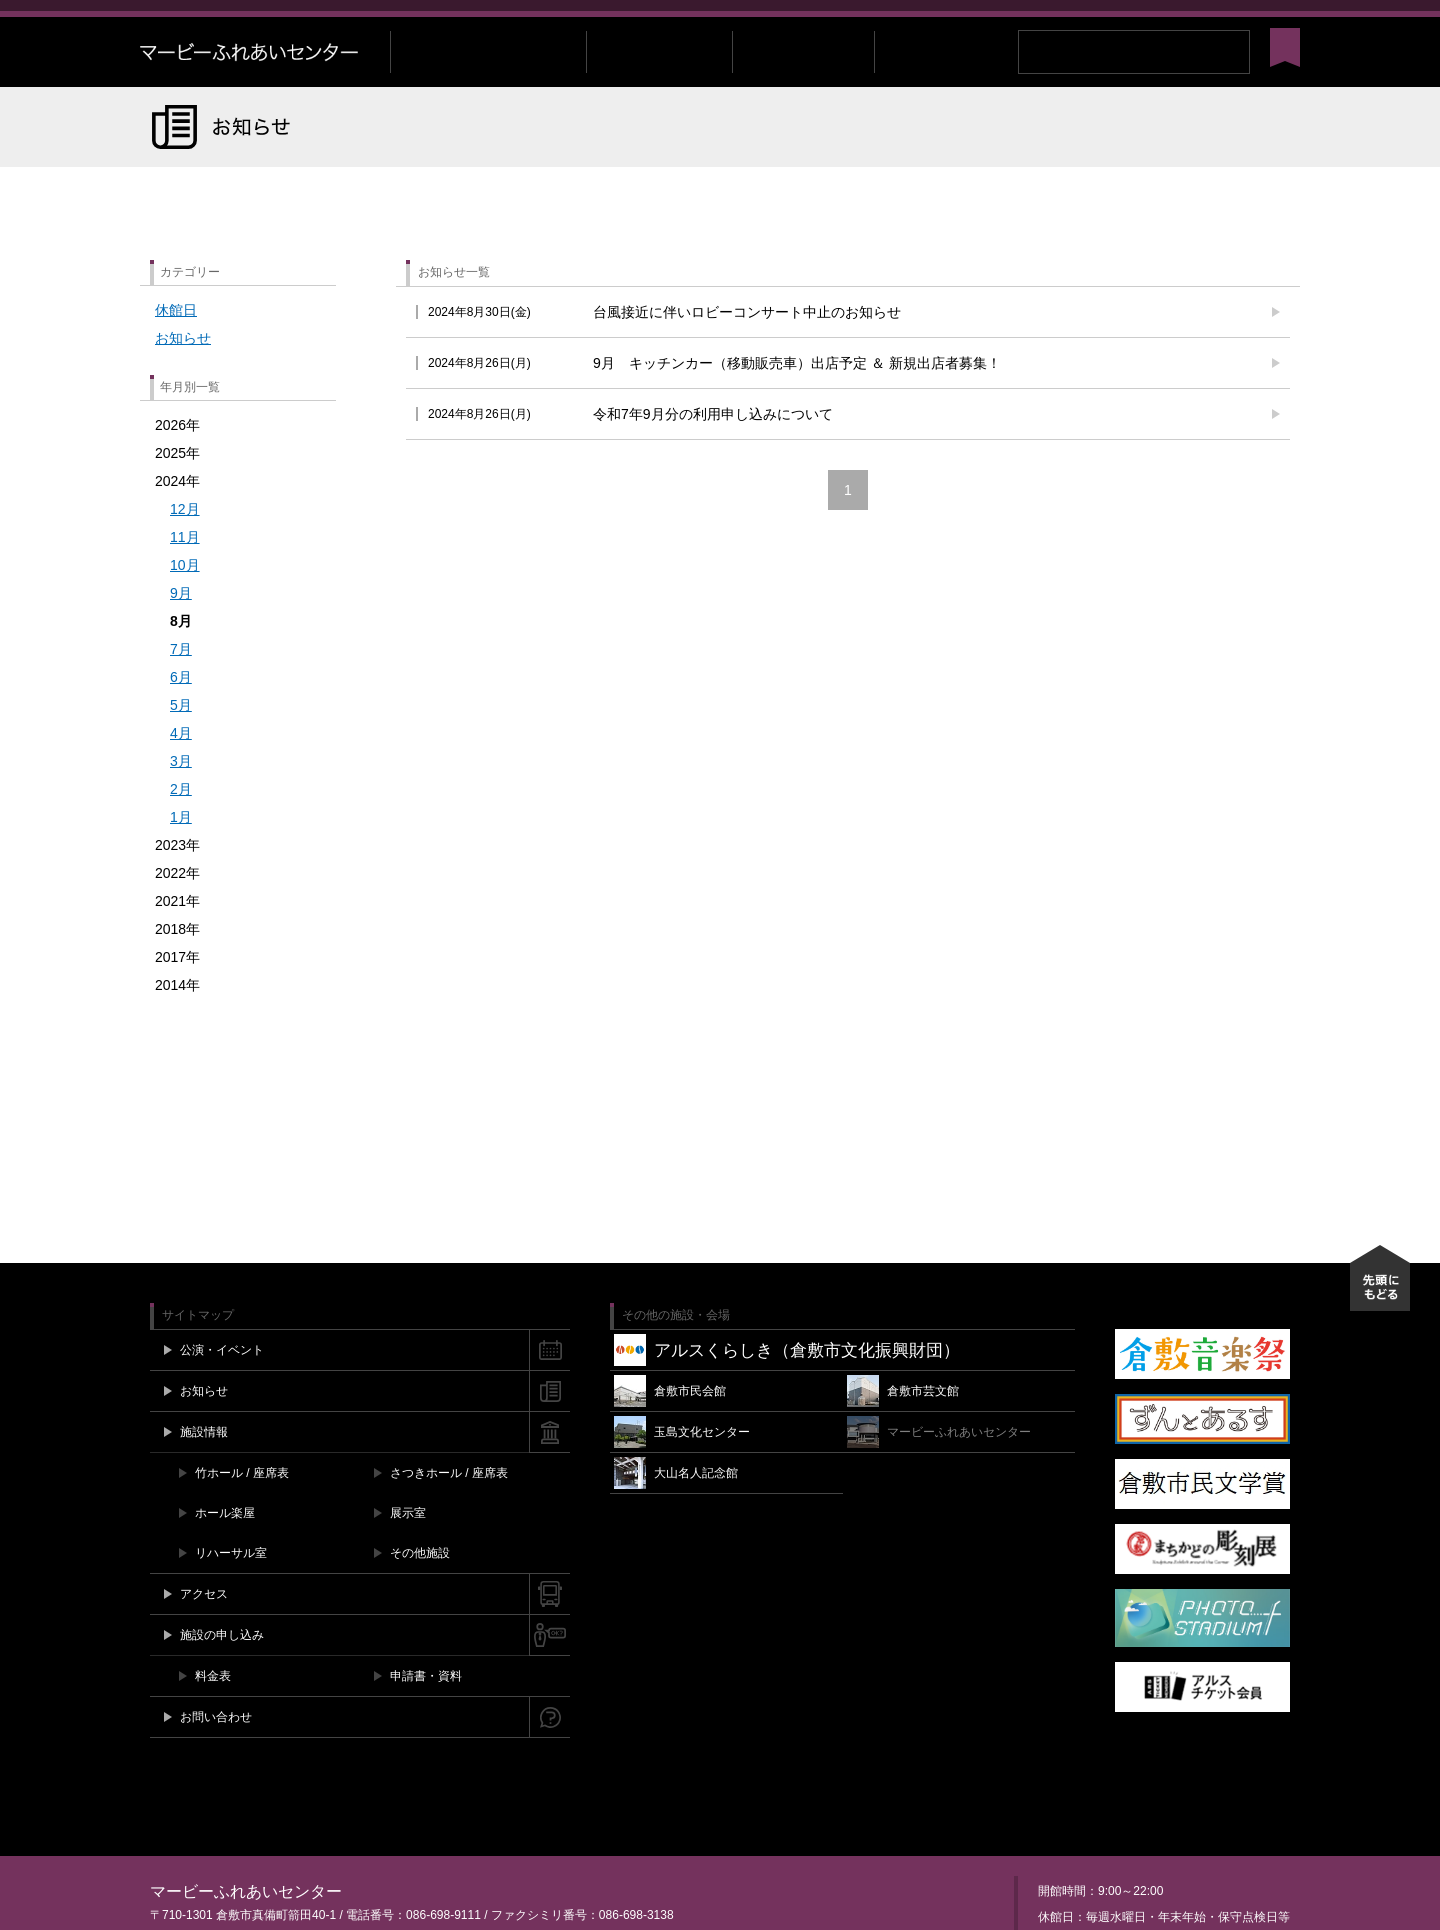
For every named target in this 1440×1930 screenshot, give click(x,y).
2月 (181, 820)
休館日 (176, 341)
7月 (181, 680)
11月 (185, 568)
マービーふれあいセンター (265, 83)
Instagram (1232, 21)
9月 (181, 624)
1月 (181, 848)
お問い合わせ (1131, 21)
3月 (181, 792)
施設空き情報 (1035, 21)
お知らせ (183, 369)
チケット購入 (935, 21)
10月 (185, 596)
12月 (185, 540)
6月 (181, 708)
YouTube (1253, 21)
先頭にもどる (1380, 1309)
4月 (181, 764)
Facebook (1193, 21)
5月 (181, 736)
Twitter (1212, 21)
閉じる (1290, 21)
